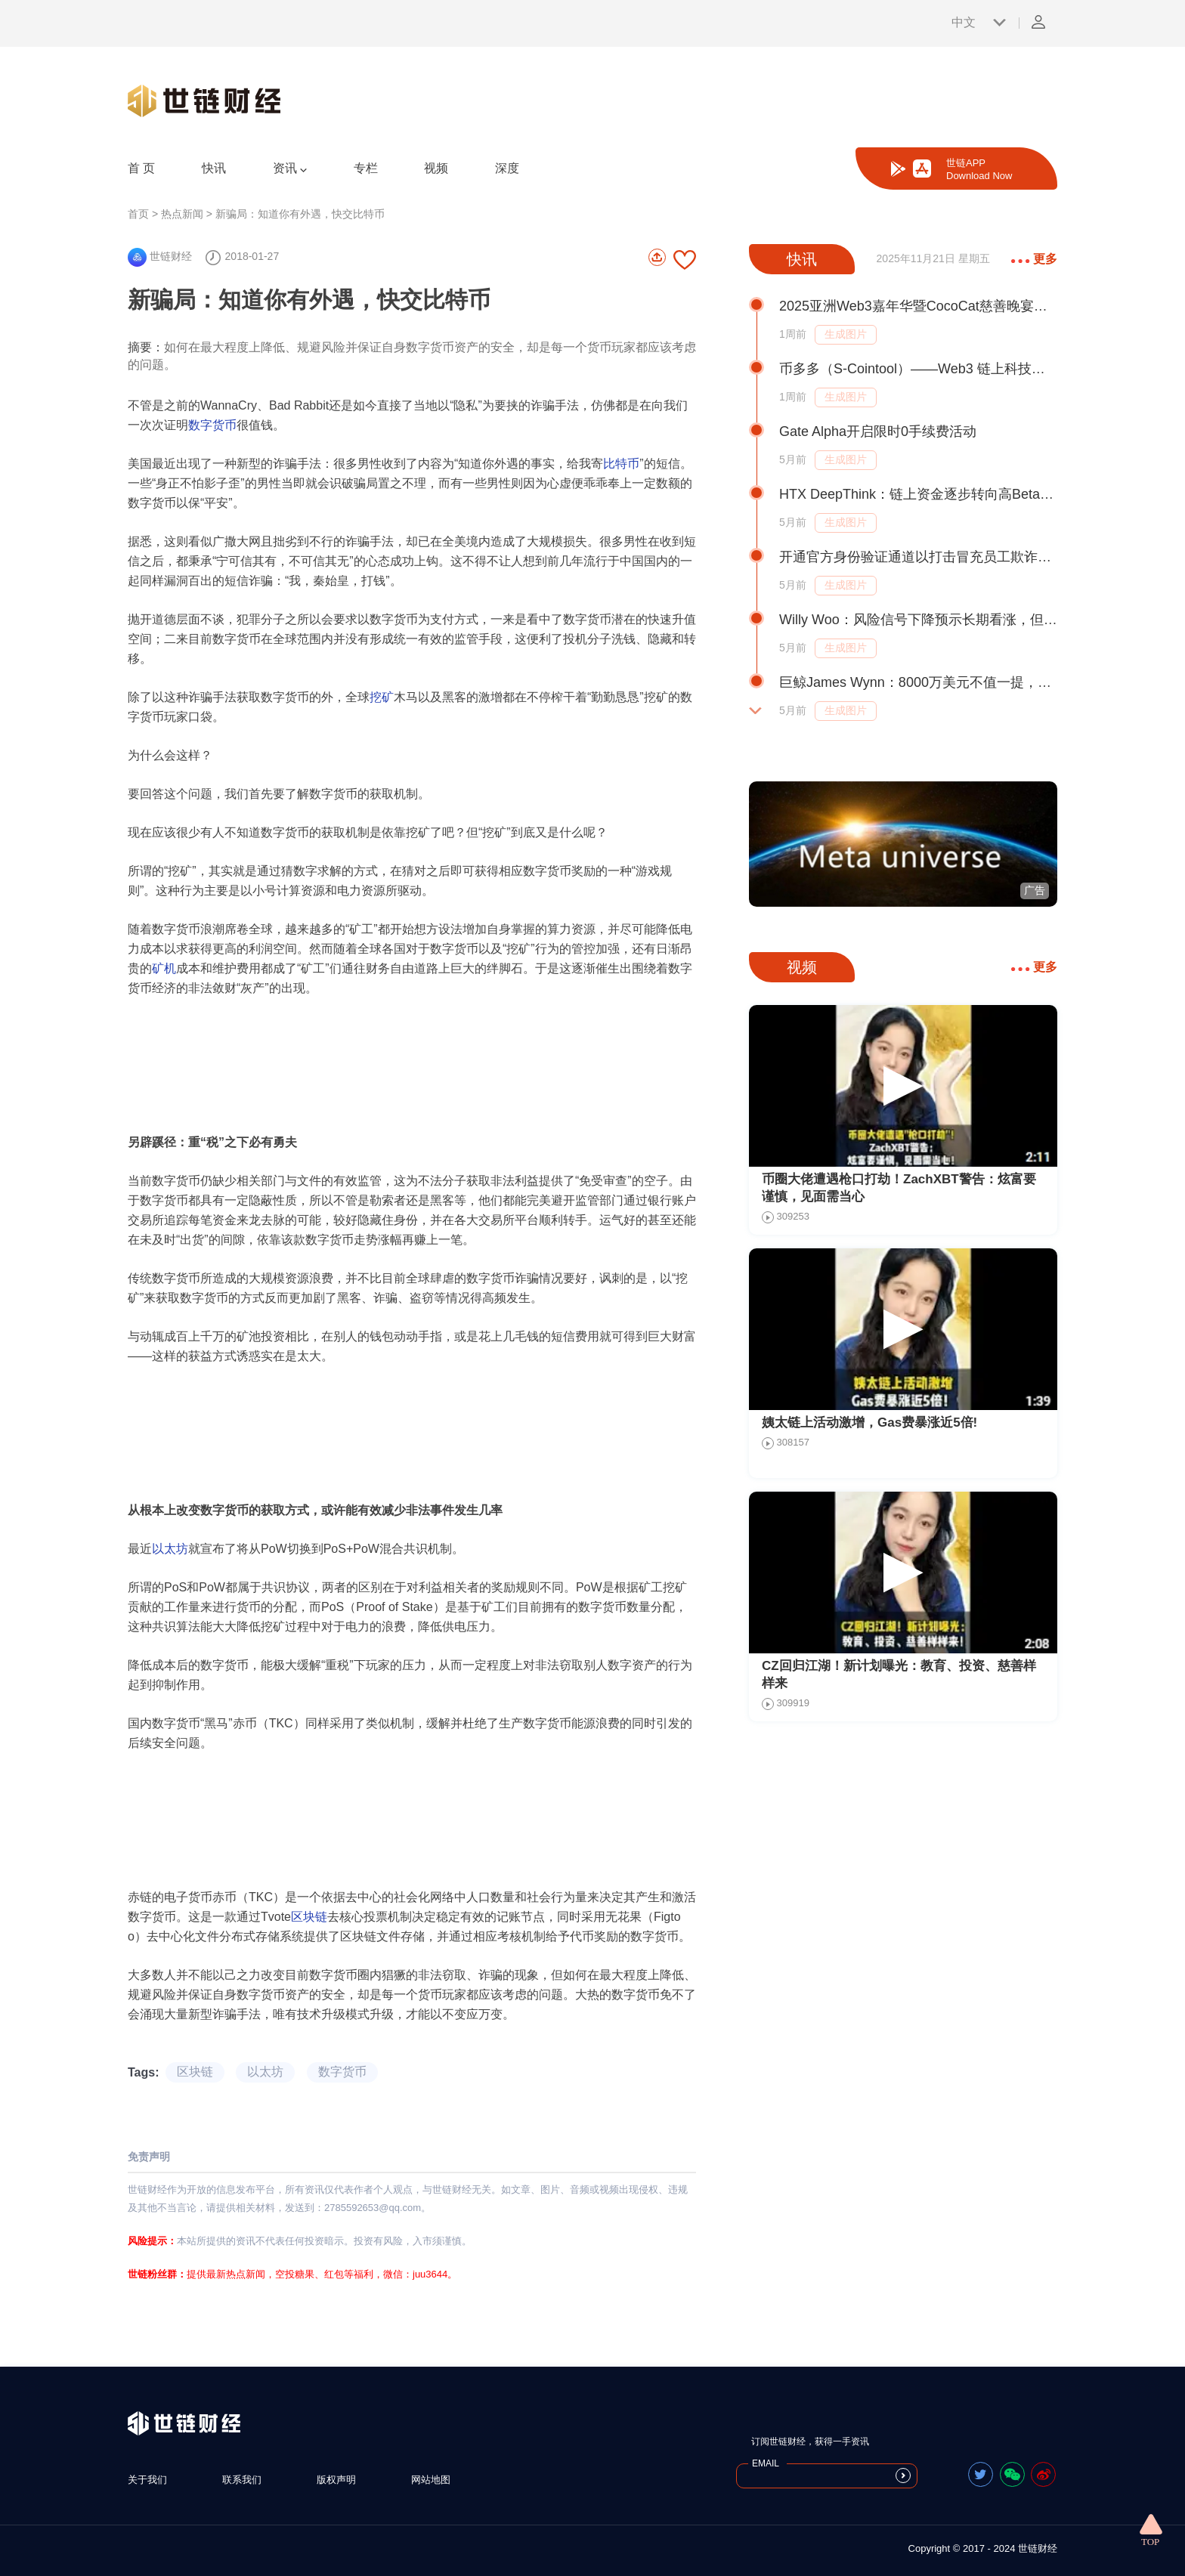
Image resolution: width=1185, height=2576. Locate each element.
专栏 (366, 168)
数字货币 (212, 425)
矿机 (164, 968)
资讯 (290, 168)
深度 (507, 168)
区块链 (309, 1916)
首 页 (141, 168)
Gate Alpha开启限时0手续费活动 (877, 431)
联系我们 (241, 2479)
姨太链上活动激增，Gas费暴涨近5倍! (869, 1422)
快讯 (214, 168)
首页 (138, 214)
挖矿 (382, 697)
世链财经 (160, 256)
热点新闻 (182, 214)
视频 (436, 168)
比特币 (621, 463)
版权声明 (336, 2479)
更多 (1034, 258)
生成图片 (846, 334)
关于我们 (147, 2479)
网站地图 (430, 2479)
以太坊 (170, 1548)
